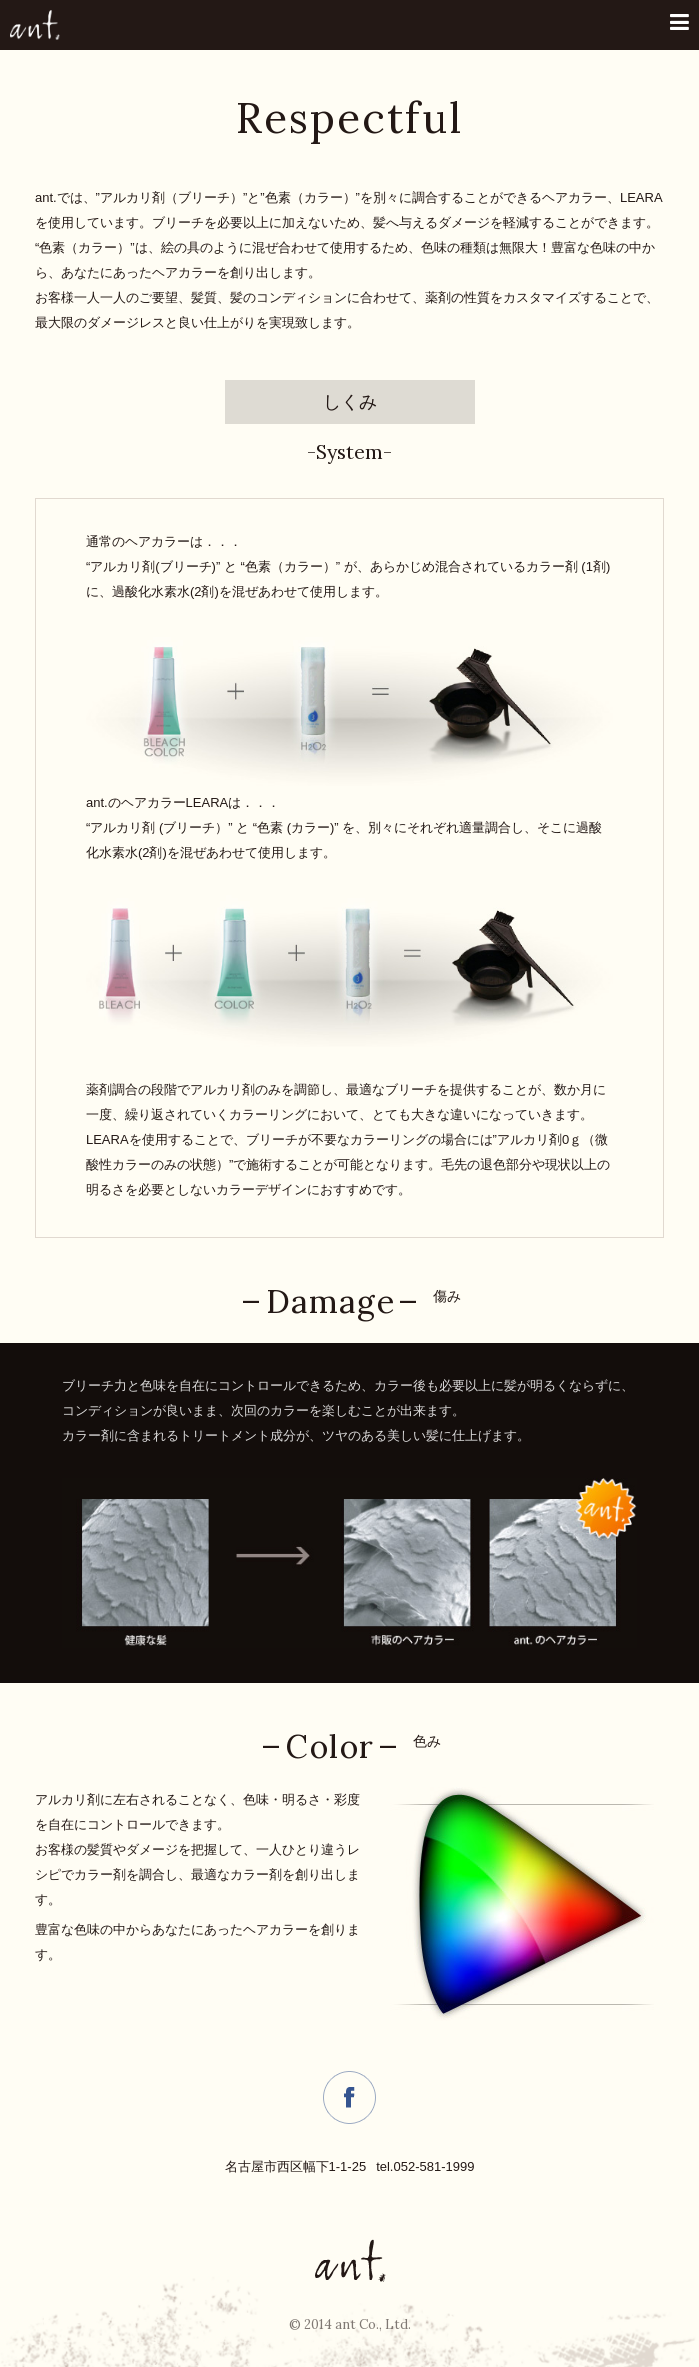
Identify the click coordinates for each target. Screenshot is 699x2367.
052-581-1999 (433, 2166)
